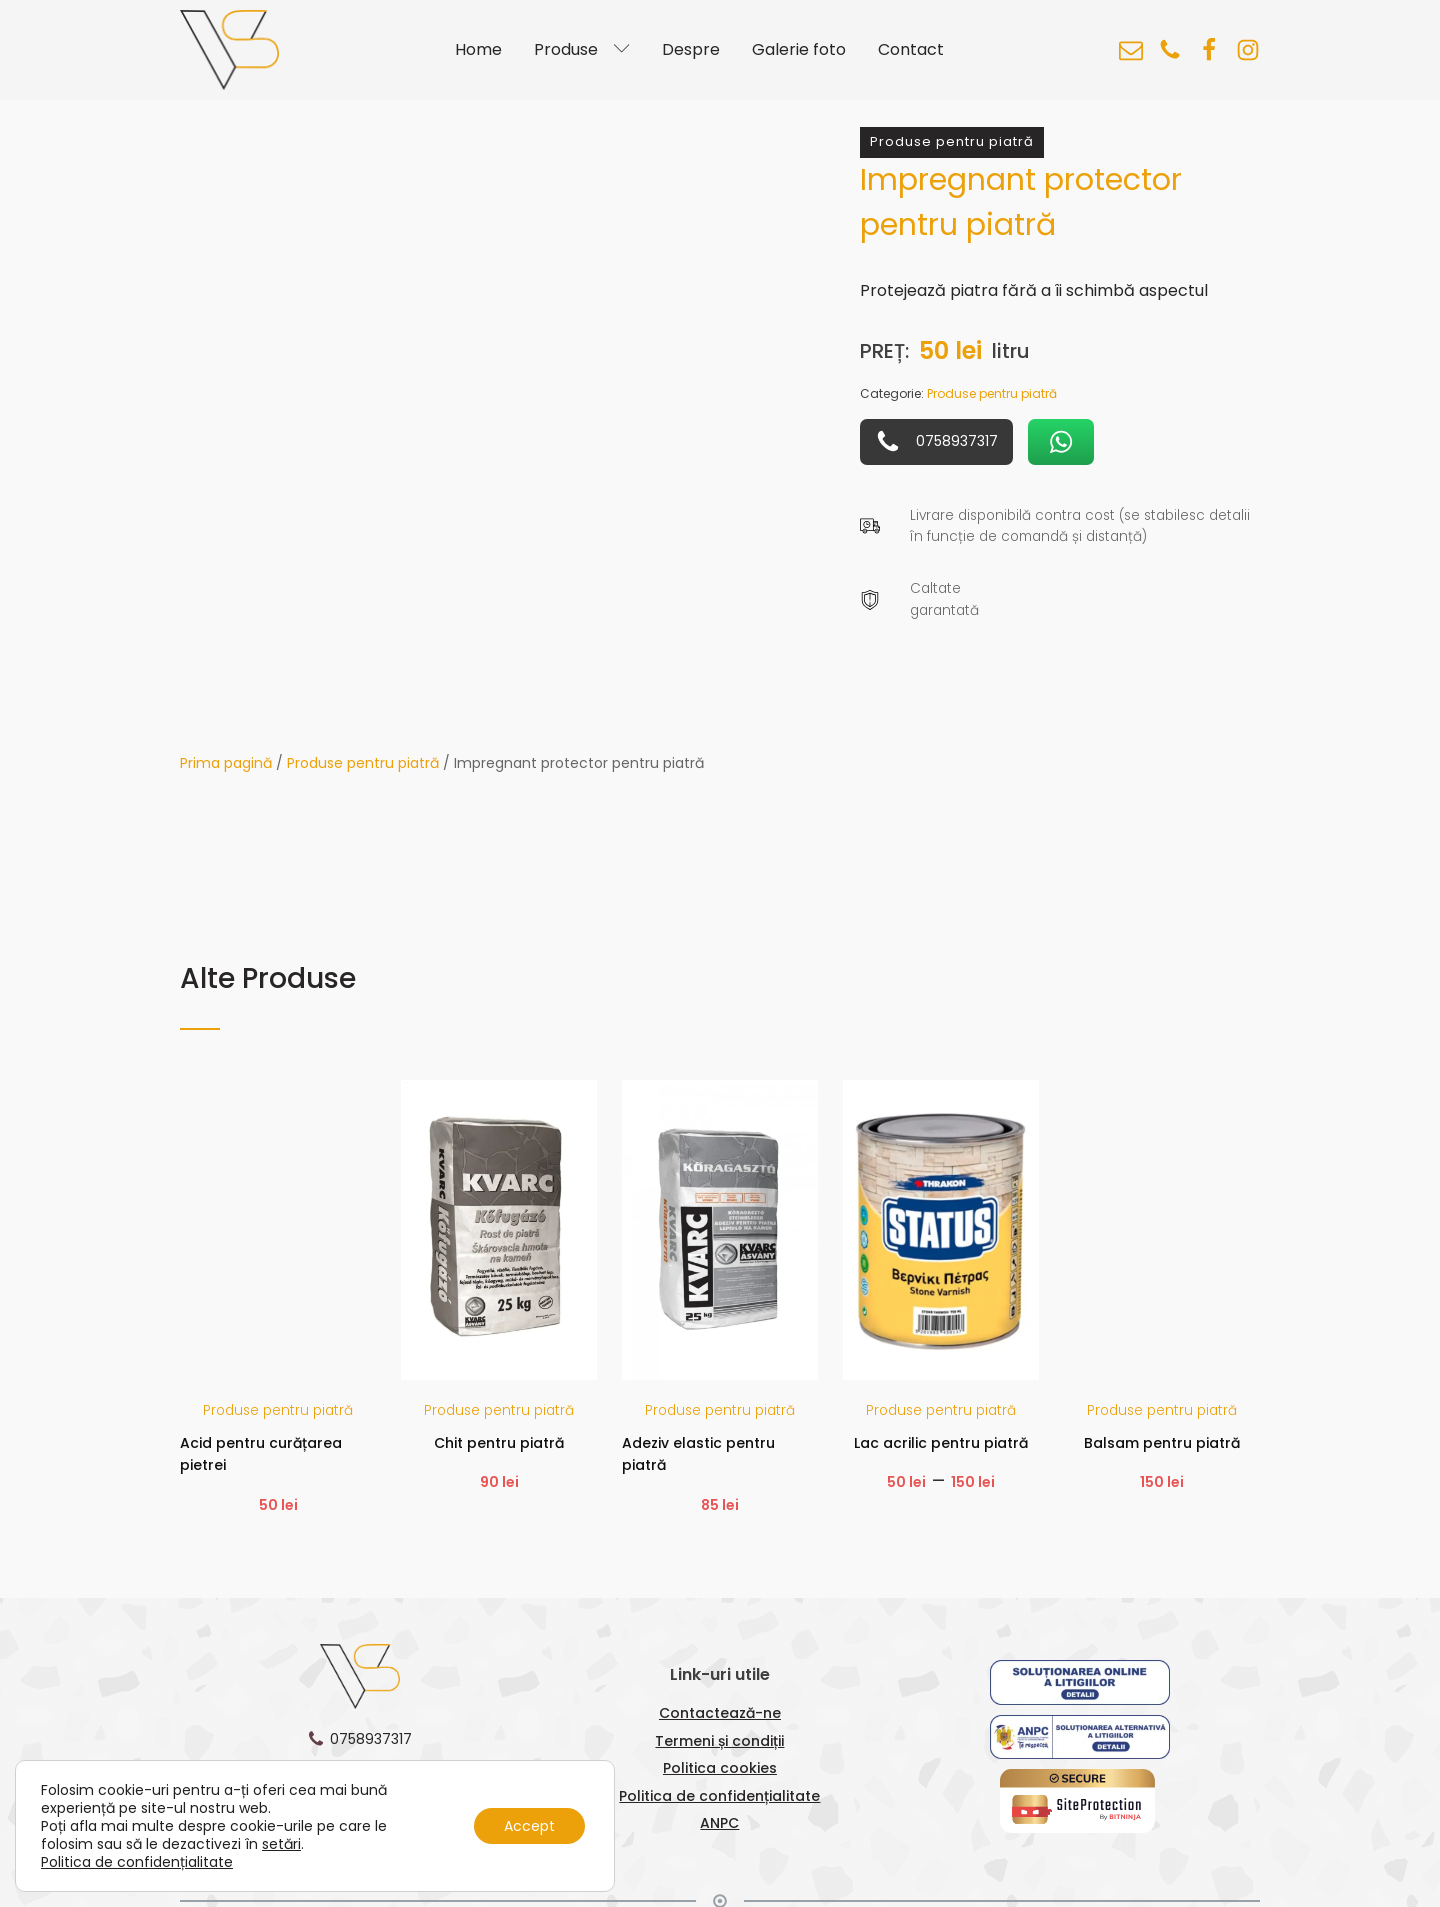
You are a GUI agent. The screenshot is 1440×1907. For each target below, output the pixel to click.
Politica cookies (720, 1768)
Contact (911, 49)
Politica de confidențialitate (719, 1796)
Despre (691, 49)
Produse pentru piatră (363, 763)
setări (281, 1844)
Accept (529, 1826)
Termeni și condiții (719, 1741)
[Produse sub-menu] (626, 50)
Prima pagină (226, 763)
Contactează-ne (720, 1713)
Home (478, 49)
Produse (566, 49)
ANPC (719, 1823)
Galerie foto (799, 49)
